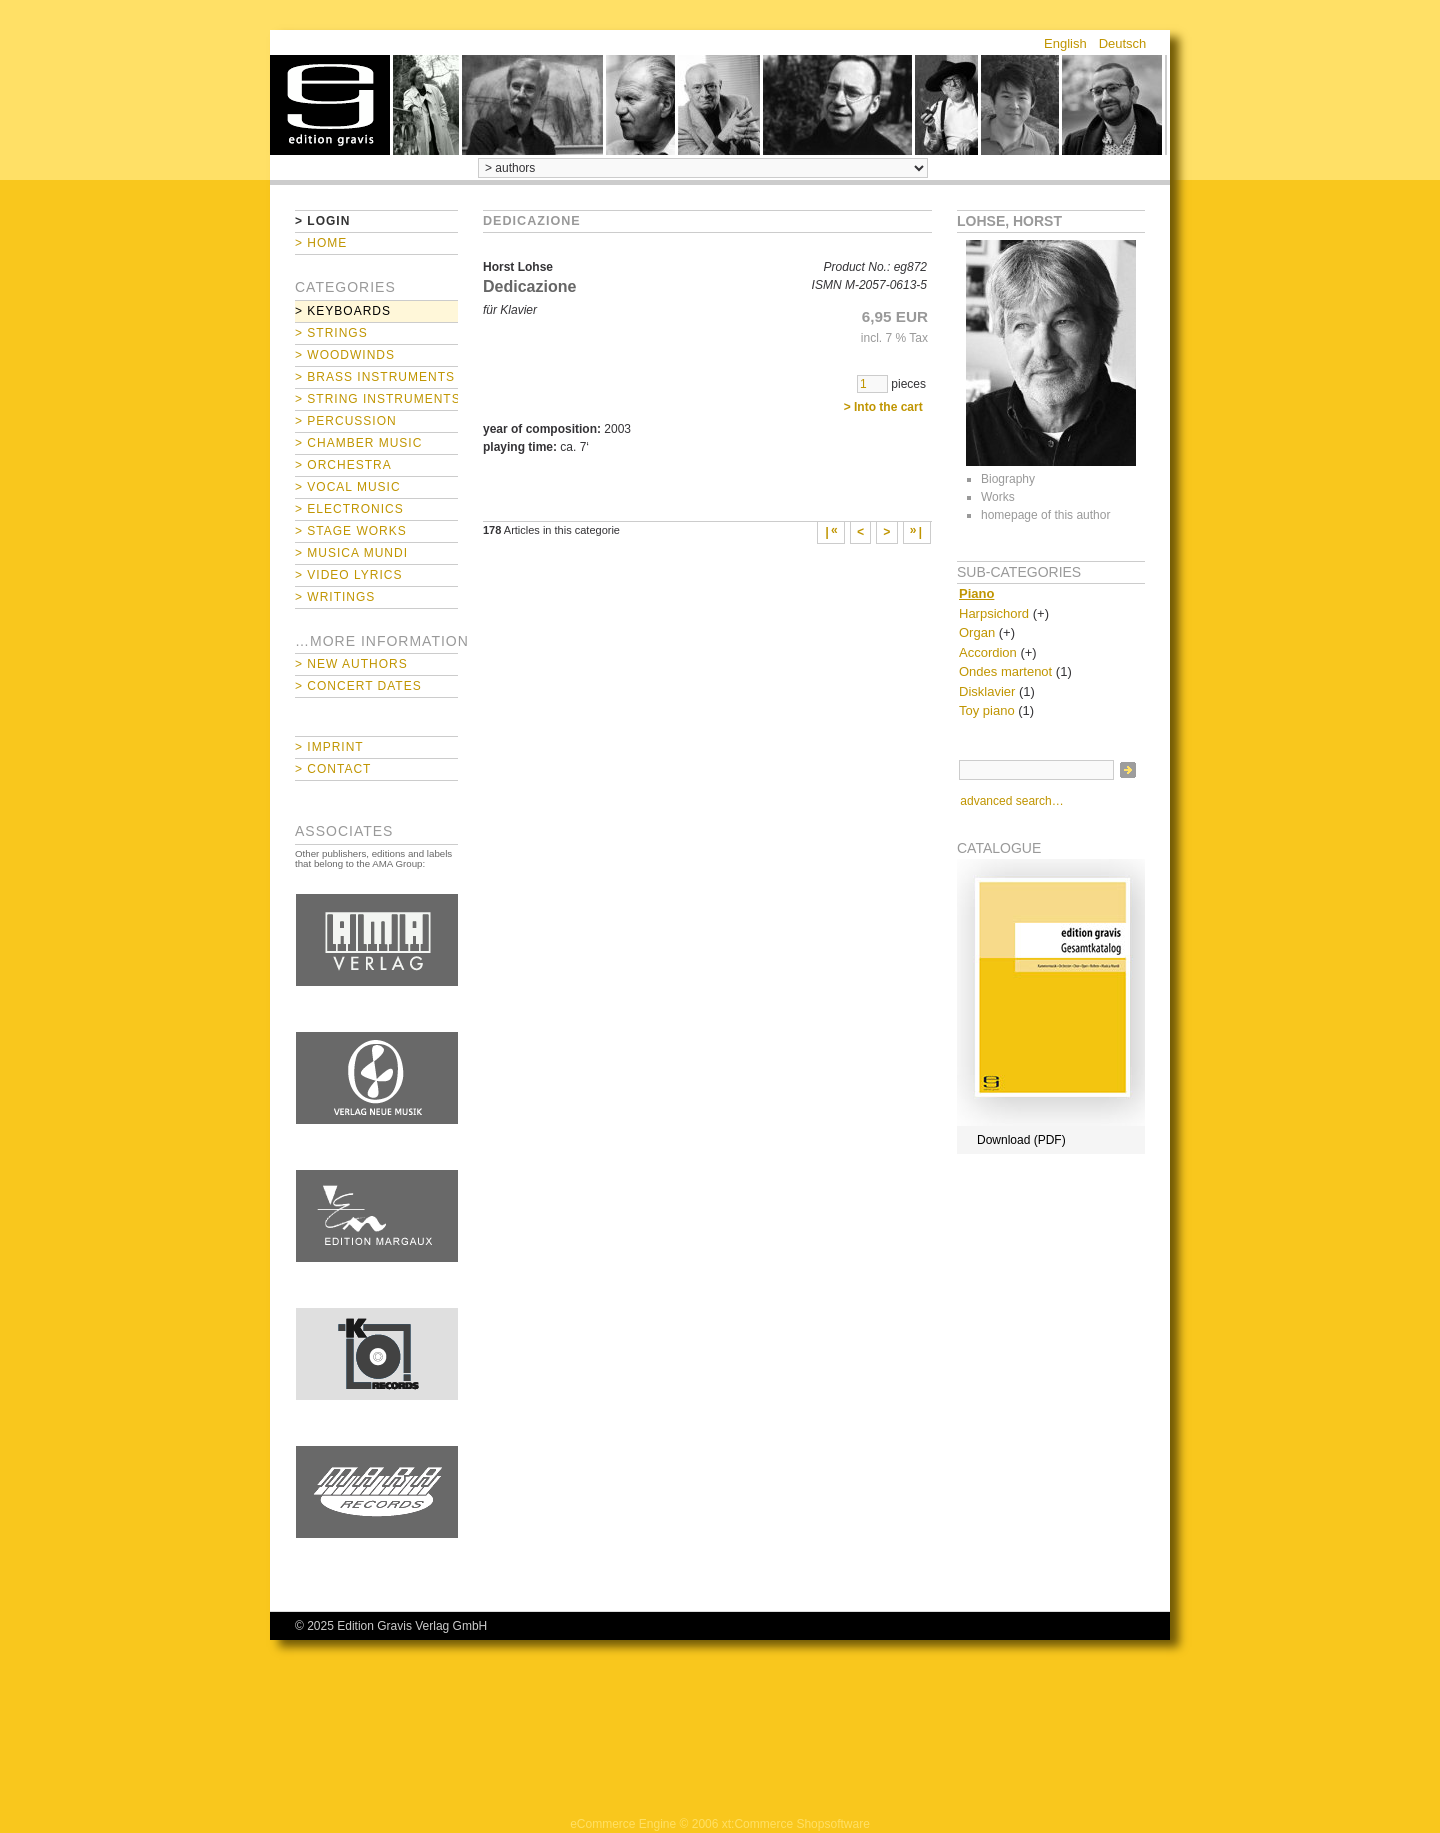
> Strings (331, 333)
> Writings (335, 597)
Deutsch (1123, 43)
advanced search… (1011, 801)
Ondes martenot (1005, 671)
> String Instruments (376, 399)
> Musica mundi (351, 553)
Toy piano (987, 710)
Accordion (988, 652)
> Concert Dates (358, 686)
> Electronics (349, 509)
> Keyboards (343, 311)
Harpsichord (994, 613)
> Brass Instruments (375, 377)
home (330, 105)
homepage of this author (1045, 515)
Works (998, 497)
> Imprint (329, 747)
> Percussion (346, 421)
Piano (976, 593)
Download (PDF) (1021, 1140)
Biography (1008, 479)
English (1065, 43)
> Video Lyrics (348, 575)
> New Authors (351, 664)
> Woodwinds (345, 355)
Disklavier (987, 691)
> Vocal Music (348, 487)
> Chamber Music (358, 443)
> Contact (333, 769)
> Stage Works (351, 531)
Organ (977, 632)
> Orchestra (343, 465)
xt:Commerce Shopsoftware (796, 1824)
